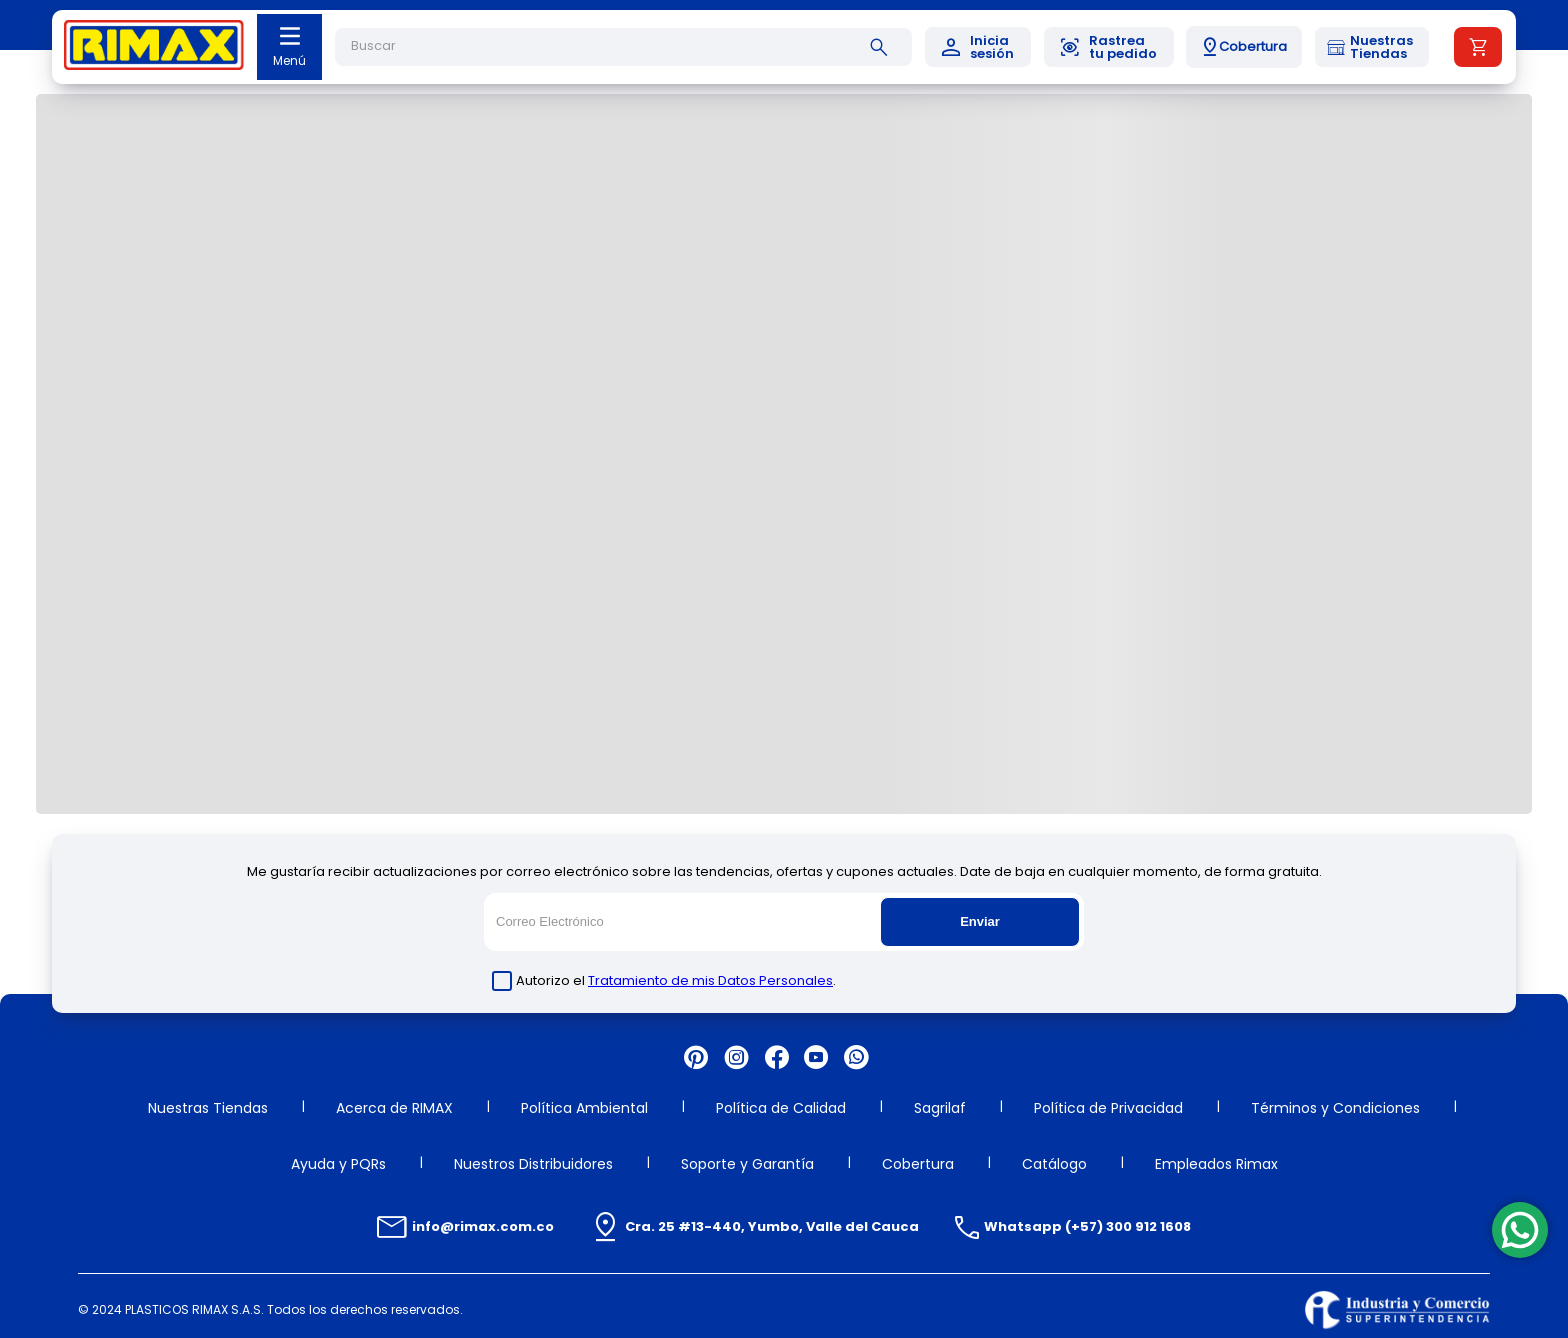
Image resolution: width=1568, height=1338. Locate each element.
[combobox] (624, 47)
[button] (1244, 47)
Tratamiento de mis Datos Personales (710, 980)
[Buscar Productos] (883, 47)
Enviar (980, 921)
